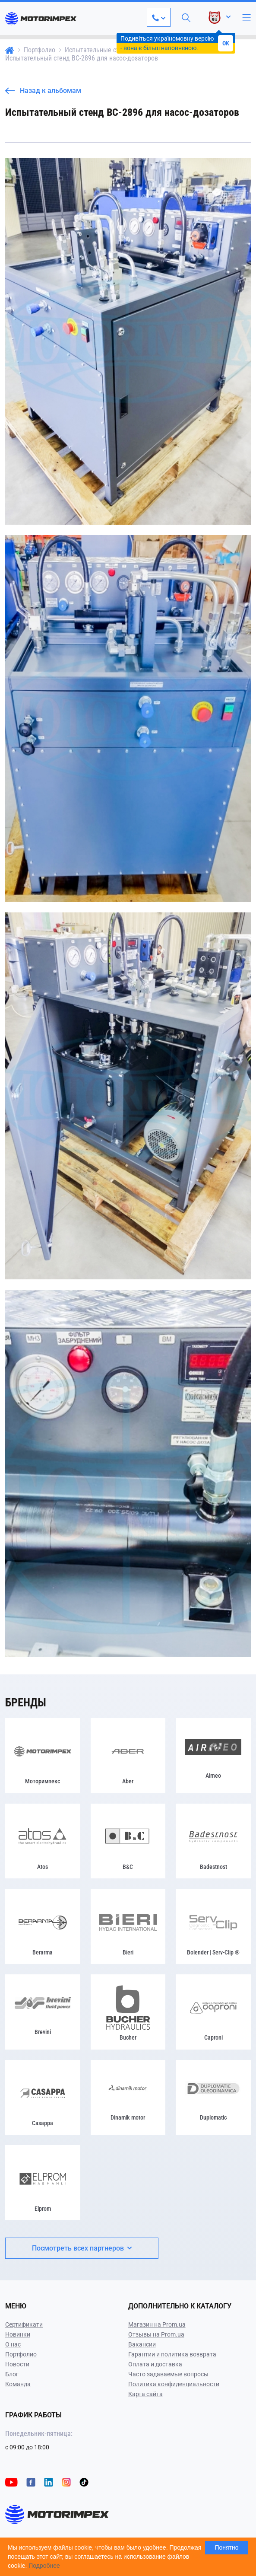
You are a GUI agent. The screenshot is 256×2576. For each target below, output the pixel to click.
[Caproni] (213, 2012)
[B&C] (128, 1841)
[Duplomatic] (213, 2097)
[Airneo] (213, 1755)
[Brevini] (42, 2012)
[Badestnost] (213, 1841)
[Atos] (42, 1841)
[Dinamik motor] (128, 2097)
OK (225, 43)
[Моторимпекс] (42, 1755)
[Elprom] (42, 2182)
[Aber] (128, 1755)
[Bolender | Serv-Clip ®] (213, 1926)
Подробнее (44, 2565)
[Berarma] (42, 1926)
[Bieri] (128, 1926)
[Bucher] (128, 2012)
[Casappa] (42, 2097)
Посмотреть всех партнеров (82, 2248)
